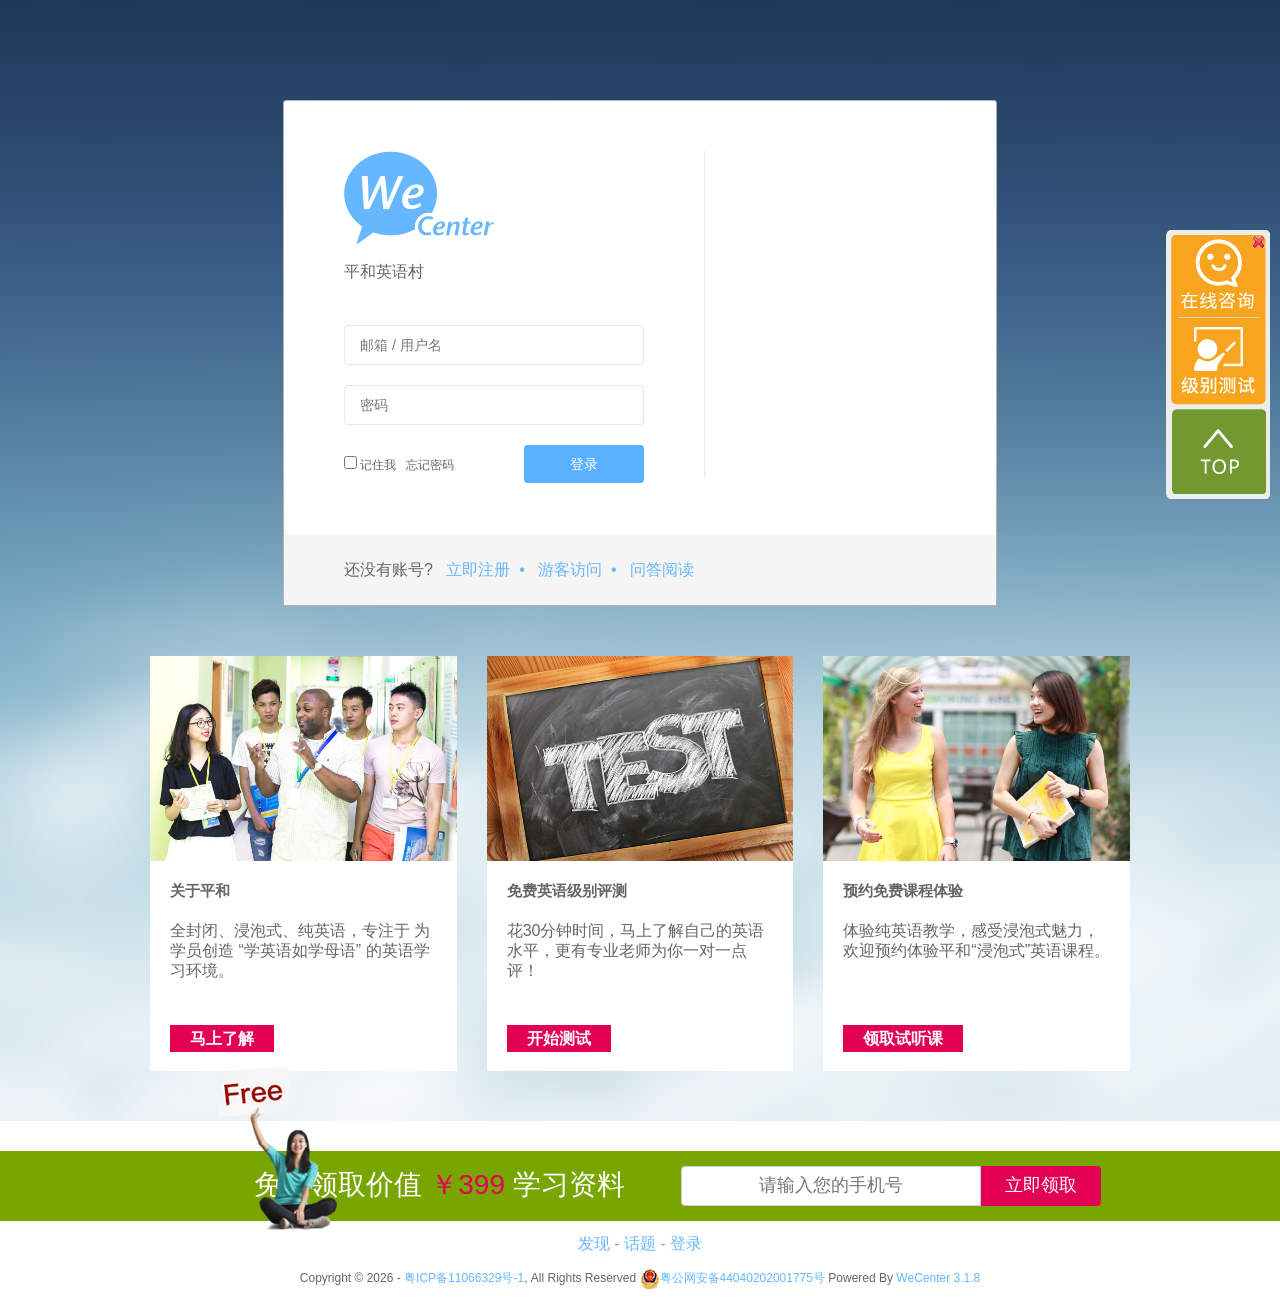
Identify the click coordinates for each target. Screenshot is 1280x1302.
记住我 (370, 464)
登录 (584, 464)
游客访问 (570, 569)
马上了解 (222, 1038)
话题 (640, 1243)
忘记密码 (427, 465)
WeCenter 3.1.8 (938, 1278)
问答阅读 (662, 569)
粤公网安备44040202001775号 (732, 1278)
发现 (594, 1243)
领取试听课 (903, 1038)
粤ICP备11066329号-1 (464, 1278)
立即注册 (478, 569)
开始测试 (559, 1038)
